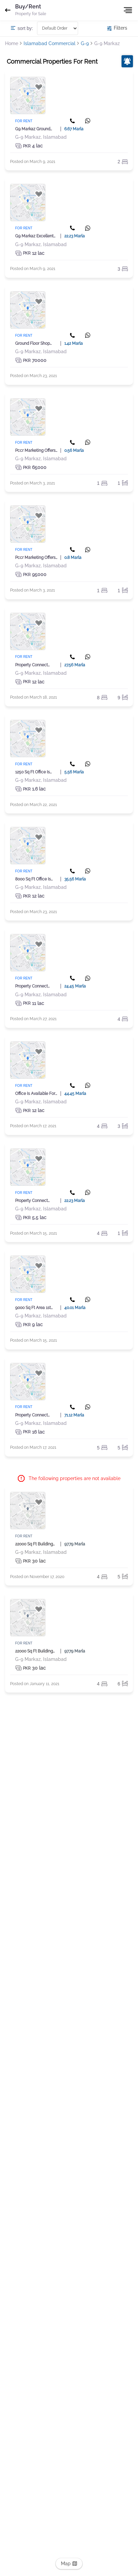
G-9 (85, 43)
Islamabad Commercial (49, 43)
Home (11, 43)
